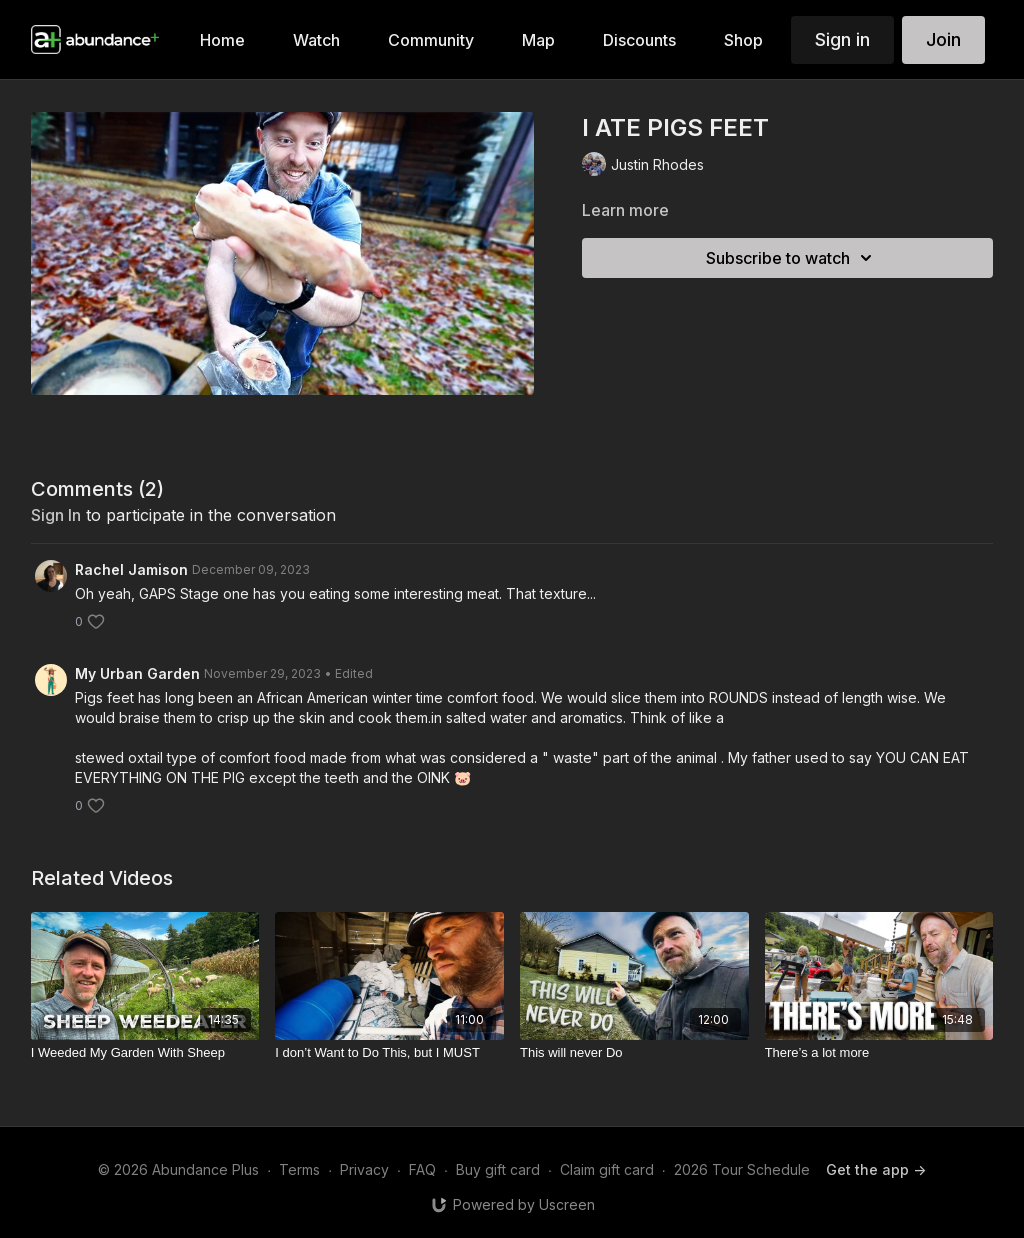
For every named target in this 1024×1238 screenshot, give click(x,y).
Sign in (842, 39)
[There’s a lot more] (879, 1053)
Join (943, 39)
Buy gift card (498, 1169)
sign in (56, 515)
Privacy (364, 1169)
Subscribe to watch (792, 258)
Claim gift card (607, 1169)
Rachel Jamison (131, 569)
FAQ (422, 1169)
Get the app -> (876, 1169)
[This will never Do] (634, 1053)
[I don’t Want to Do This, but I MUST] (389, 1053)
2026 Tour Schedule (742, 1169)
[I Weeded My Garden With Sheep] (145, 1053)
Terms (299, 1169)
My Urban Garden (137, 673)
